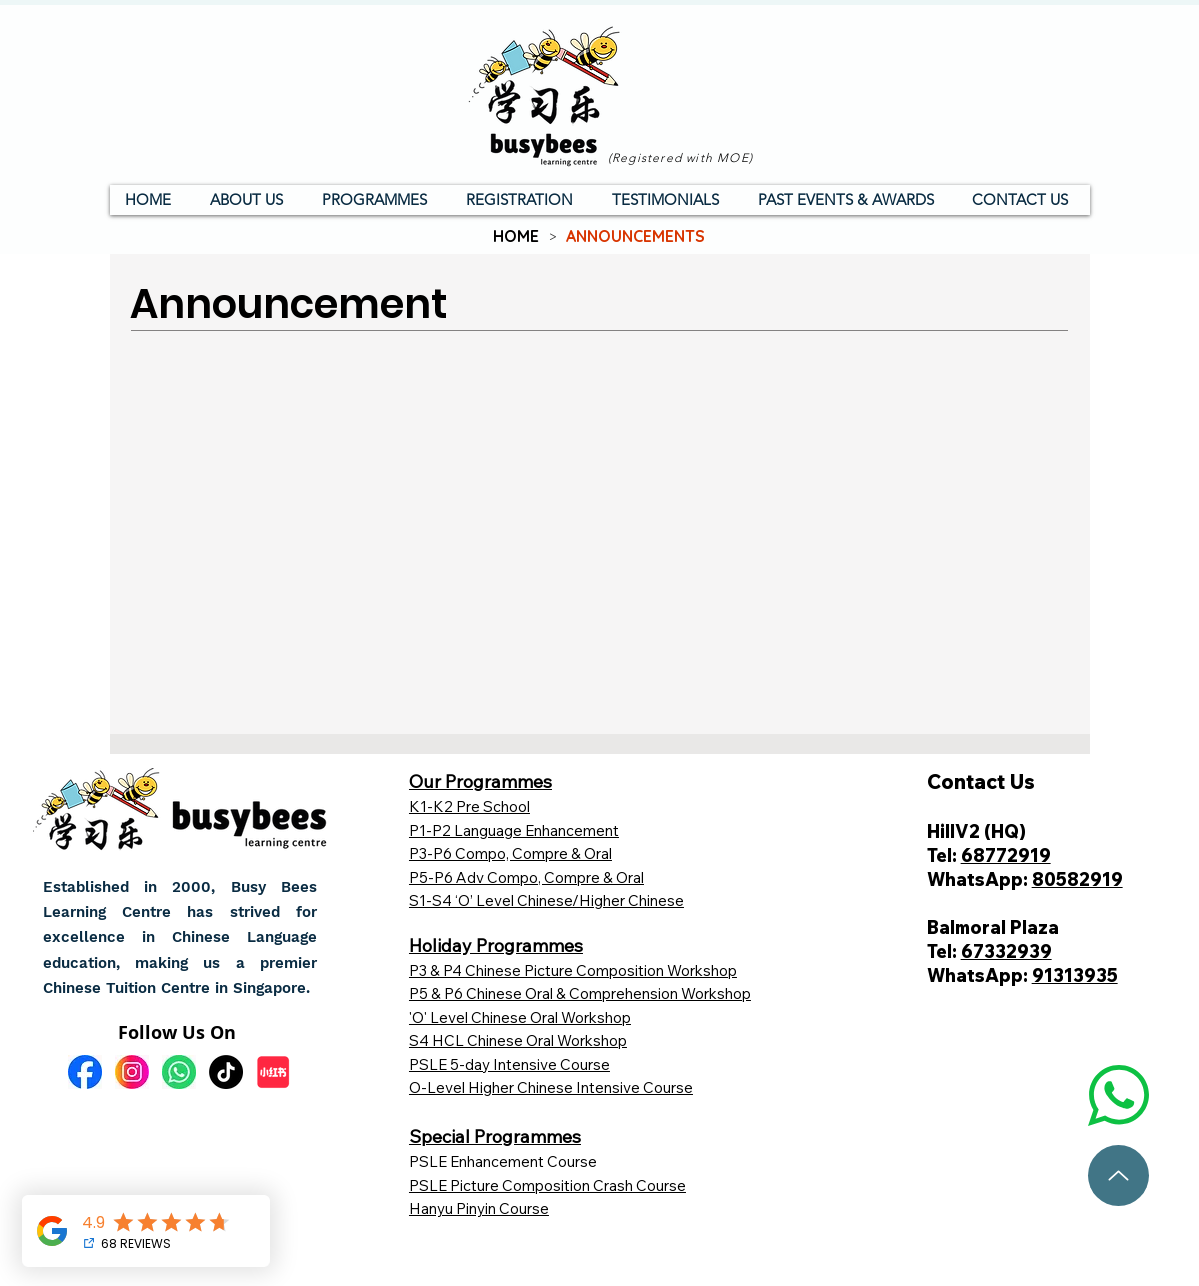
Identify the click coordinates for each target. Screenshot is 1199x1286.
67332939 (1006, 951)
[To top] (1118, 1175)
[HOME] (516, 236)
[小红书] (273, 1072)
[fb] (85, 1072)
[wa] (179, 1072)
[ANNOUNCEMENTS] (635, 236)
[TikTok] (226, 1072)
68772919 (1006, 855)
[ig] (132, 1072)
